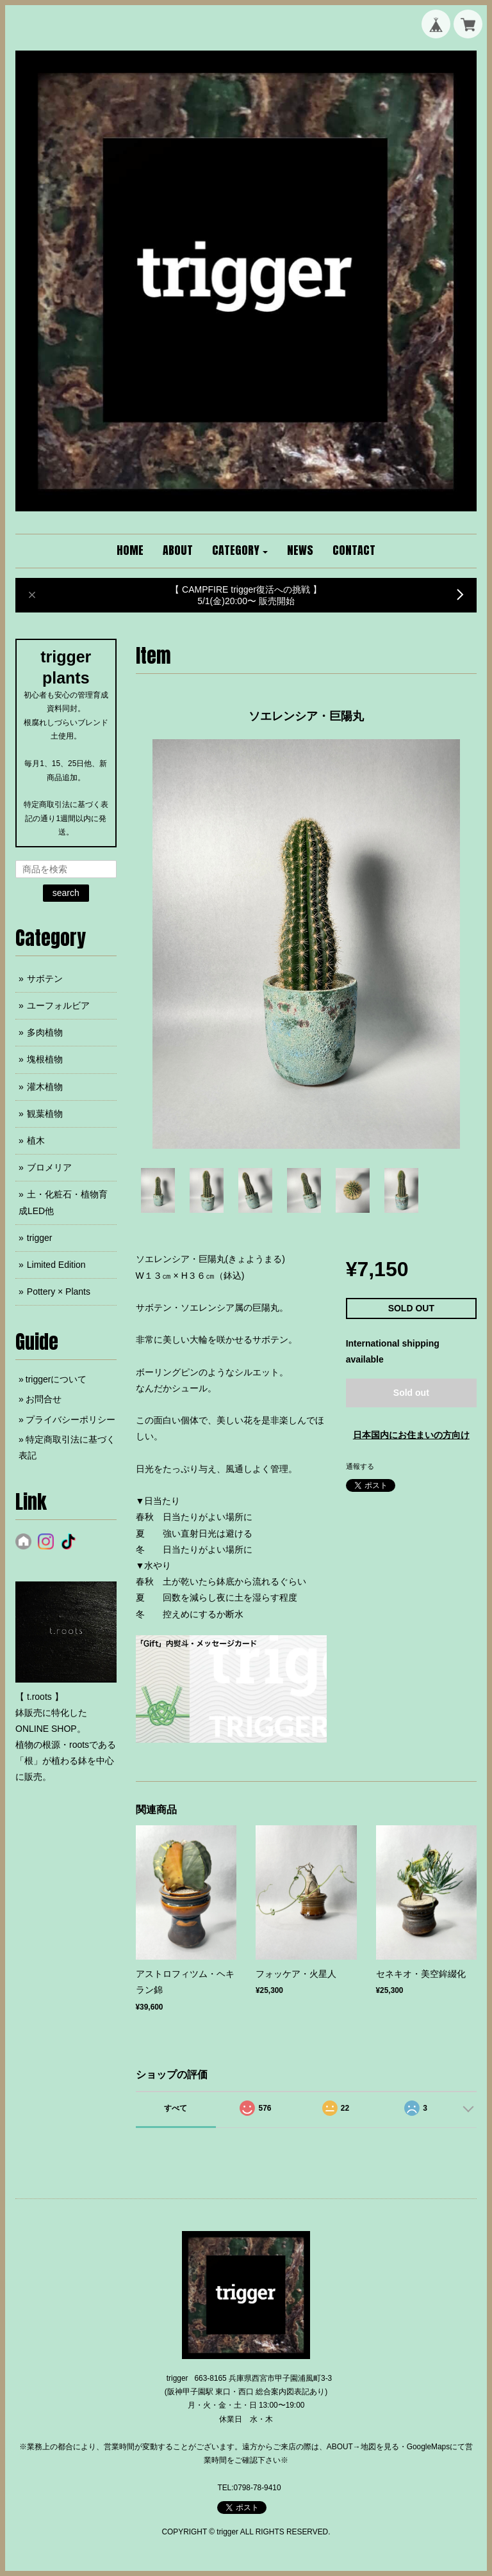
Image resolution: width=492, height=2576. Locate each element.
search (66, 893)
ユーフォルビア (58, 1005)
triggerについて (56, 1379)
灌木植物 (45, 1087)
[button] (240, 551)
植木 (36, 1140)
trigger (40, 1238)
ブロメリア (49, 1167)
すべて (175, 2108)
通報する (360, 1466)
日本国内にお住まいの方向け (411, 1435)
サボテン (45, 978)
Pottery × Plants (58, 1291)
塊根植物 (45, 1059)
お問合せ (44, 1399)
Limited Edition (56, 1265)
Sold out (411, 1393)
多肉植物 (45, 1032)
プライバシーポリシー (70, 1419)
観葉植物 (45, 1113)
